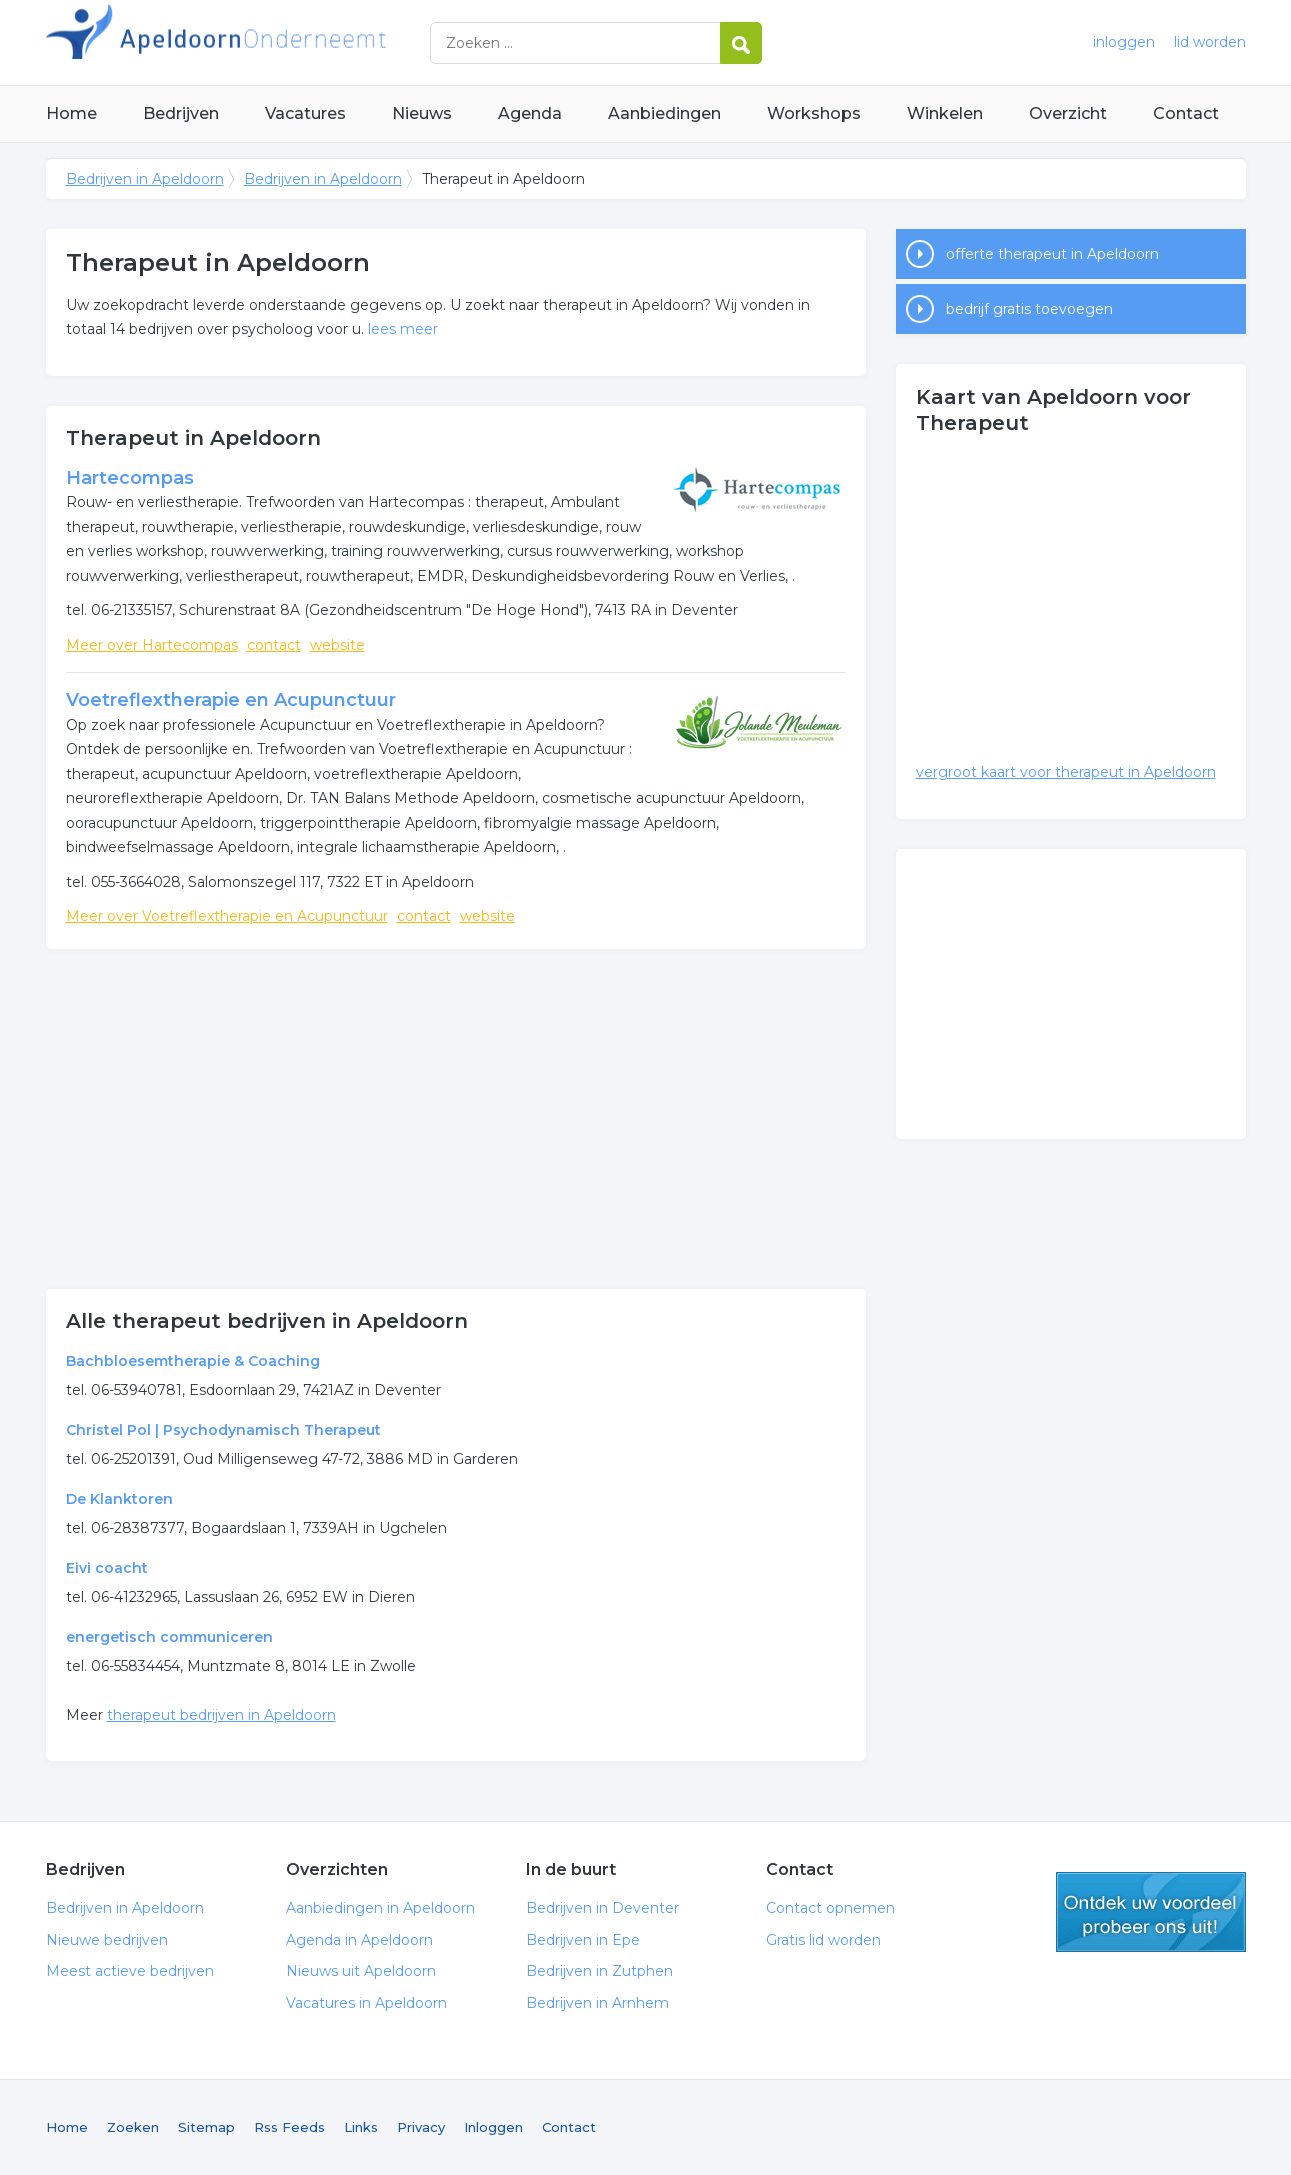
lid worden (1210, 42)
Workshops (814, 113)
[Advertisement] (456, 1119)
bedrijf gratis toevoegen (1029, 309)
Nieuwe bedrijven (107, 1940)
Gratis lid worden (823, 1940)
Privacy (421, 2127)
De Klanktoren (119, 1499)
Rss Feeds (289, 2127)
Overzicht (1068, 113)
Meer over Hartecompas (152, 645)
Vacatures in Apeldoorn (366, 2003)
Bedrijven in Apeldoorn (296, 42)
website (337, 645)
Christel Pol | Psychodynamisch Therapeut (223, 1430)
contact (274, 645)
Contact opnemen (830, 1908)
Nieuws (422, 113)
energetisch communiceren (169, 1637)
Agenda (530, 113)
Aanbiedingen (664, 113)
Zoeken (133, 2127)
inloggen (1124, 42)
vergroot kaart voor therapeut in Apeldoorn (1066, 772)
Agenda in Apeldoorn (359, 1940)
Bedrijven (181, 113)
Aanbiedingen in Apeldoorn (380, 1908)
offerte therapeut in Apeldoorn (1052, 254)
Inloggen (493, 2127)
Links (361, 2127)
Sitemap (206, 2127)
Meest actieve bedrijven (130, 1971)
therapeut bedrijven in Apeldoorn (221, 1715)
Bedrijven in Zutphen (599, 1971)
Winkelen (945, 113)
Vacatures (305, 113)
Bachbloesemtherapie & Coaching (193, 1361)
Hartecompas (130, 478)
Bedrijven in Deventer (602, 1908)
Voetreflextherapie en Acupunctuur (231, 700)
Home (71, 113)
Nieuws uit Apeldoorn (361, 1971)
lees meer (403, 329)
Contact (1186, 113)
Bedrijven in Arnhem (597, 2003)
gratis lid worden (1151, 1912)
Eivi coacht (107, 1568)
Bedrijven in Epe (583, 1940)
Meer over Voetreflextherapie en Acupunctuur (227, 916)
